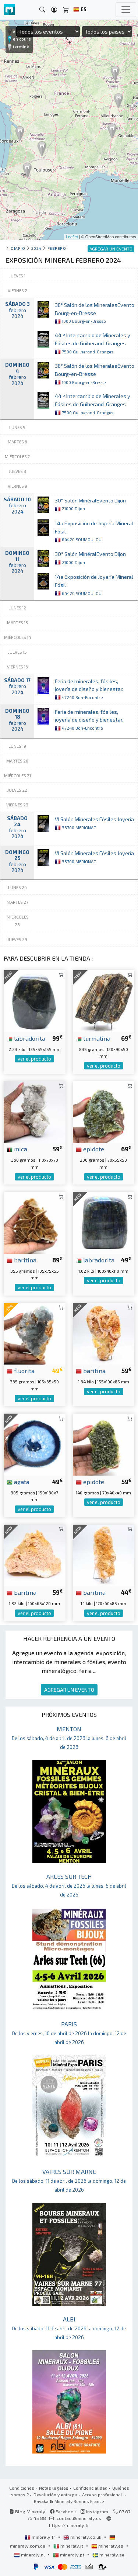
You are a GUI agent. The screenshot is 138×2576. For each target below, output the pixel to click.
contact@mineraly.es (79, 2518)
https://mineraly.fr (69, 2525)
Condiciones (21, 2487)
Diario (18, 248)
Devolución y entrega (55, 2494)
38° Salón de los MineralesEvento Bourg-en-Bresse (94, 313)
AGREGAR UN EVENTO (69, 1690)
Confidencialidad (90, 2487)
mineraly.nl (30, 2554)
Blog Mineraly (27, 2511)
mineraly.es (107, 2545)
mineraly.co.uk (82, 2536)
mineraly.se (108, 2554)
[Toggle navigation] (126, 9)
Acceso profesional (102, 2494)
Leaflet (72, 237)
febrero (56, 248)
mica (17, 1148)
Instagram (94, 2511)
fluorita (21, 1370)
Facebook (63, 2511)
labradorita (26, 1038)
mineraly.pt (69, 2554)
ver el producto (34, 1059)
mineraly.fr (40, 2536)
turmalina (93, 1038)
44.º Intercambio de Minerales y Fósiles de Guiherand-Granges (92, 343)
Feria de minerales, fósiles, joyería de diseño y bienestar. (89, 689)
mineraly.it (68, 2545)
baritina (21, 1259)
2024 (36, 248)
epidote (90, 1148)
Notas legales (53, 2487)
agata (18, 1481)
